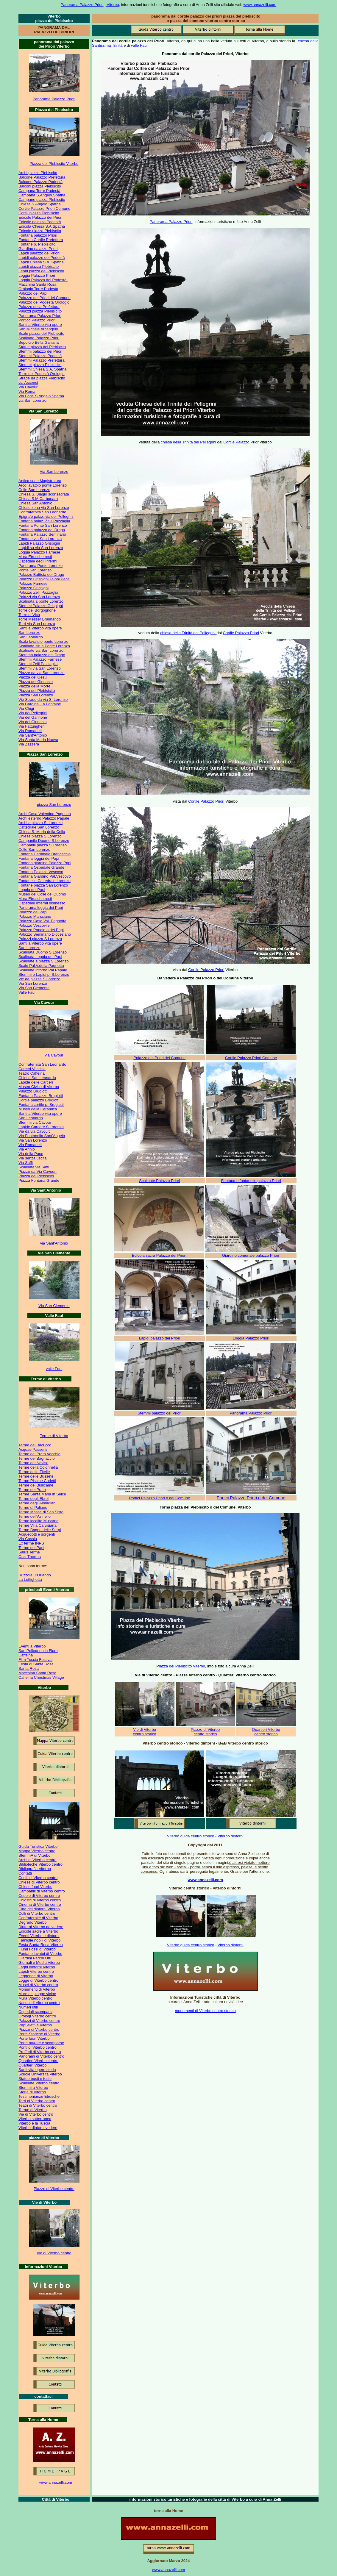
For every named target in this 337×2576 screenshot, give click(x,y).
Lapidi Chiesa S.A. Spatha (41, 262)
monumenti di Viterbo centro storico (205, 2010)
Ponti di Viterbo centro (37, 2047)
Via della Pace (30, 1153)
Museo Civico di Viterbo (38, 1086)
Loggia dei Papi (31, 889)
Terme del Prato (32, 1489)
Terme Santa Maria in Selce (42, 1494)
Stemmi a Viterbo (33, 2087)
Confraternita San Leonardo (42, 512)
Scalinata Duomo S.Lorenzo (42, 952)
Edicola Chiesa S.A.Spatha (41, 226)
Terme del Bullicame (35, 1485)
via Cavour (54, 1055)
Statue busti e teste (35, 2078)
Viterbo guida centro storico (190, 1836)
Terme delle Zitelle (34, 1472)
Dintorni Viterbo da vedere (40, 1927)
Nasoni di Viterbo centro (39, 2002)
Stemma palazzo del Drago (41, 655)
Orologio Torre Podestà (38, 289)
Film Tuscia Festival (35, 1659)
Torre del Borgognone (37, 610)
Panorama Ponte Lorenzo (40, 565)
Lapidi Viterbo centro (36, 1971)
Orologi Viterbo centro (37, 2016)
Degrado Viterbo (32, 1922)
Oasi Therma (29, 1556)
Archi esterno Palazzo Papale (43, 818)
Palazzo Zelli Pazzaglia (38, 592)
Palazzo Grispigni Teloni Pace (44, 579)
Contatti (25, 1873)
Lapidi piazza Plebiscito (38, 266)
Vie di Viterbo (144, 1729)
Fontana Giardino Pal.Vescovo (44, 876)
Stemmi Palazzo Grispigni (40, 606)
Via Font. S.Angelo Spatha (41, 396)
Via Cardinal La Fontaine (39, 704)
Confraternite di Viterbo (38, 1918)
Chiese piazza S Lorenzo (40, 836)
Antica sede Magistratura (39, 481)
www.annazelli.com (260, 4)
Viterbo (112, 4)
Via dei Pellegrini (32, 713)
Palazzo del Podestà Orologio (43, 302)
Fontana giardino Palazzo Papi (44, 863)
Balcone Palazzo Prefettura (41, 177)
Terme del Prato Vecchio (39, 1454)
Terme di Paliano (32, 1507)
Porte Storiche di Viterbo (39, 2034)
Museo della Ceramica (37, 1109)
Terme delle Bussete (36, 1476)
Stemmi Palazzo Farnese (40, 659)
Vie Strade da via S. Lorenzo (43, 699)
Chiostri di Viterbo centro (39, 1900)
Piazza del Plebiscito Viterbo (54, 163)
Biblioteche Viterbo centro (40, 1864)
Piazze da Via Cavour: (37, 1171)
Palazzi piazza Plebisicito (40, 311)
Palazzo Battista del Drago (41, 574)
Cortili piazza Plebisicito (38, 213)
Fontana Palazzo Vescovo (40, 872)
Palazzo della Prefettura (39, 306)
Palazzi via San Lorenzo (39, 597)
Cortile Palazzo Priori (241, 442)
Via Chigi (26, 708)
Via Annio (26, 1149)
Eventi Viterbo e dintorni (39, 1935)
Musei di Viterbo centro (38, 1985)
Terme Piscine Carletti (37, 1480)
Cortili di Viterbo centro (37, 1877)
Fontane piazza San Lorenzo (43, 885)
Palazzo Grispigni (33, 588)
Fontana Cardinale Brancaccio (44, 854)
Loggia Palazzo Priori (36, 275)
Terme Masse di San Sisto (40, 1512)
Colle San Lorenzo (34, 489)
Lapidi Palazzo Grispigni (39, 543)
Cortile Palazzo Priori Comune (44, 208)
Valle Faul (26, 992)
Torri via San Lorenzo (36, 623)
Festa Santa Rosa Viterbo (40, 1944)
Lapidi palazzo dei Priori (39, 253)
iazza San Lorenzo (55, 804)
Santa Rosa (28, 1668)
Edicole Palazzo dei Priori (40, 217)
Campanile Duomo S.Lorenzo (43, 840)
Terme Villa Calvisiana (37, 1525)
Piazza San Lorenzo (35, 695)
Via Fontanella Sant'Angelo (41, 1136)
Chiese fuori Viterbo (35, 1886)
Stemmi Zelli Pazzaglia (38, 664)
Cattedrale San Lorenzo (38, 827)
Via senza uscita (32, 1158)
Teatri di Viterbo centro (37, 2105)
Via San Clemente (34, 988)
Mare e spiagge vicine (37, 1994)
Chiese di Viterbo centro (39, 1882)
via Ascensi (28, 382)
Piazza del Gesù (32, 677)
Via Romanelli (30, 731)
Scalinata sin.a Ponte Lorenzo (44, 646)
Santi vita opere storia (37, 2069)
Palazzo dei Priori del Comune (44, 298)
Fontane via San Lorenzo (40, 539)
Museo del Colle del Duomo (42, 894)
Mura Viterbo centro (35, 1998)
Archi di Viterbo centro (37, 1860)
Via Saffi (25, 1162)
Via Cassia (27, 1538)
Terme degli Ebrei (33, 1498)
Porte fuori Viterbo (34, 2038)
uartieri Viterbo (267, 1729)
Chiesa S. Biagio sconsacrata (43, 494)
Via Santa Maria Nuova (38, 739)
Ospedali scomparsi (35, 2011)
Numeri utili (28, 2007)
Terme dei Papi (31, 1547)
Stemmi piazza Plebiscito (40, 364)
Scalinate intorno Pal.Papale (42, 970)
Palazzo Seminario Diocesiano (44, 934)
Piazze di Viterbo (205, 1729)
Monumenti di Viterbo (36, 1989)
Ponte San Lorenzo (35, 570)
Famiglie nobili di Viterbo (39, 1940)
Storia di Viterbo (32, 2092)
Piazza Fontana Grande (38, 1180)
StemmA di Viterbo (34, 1855)
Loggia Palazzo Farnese (39, 552)
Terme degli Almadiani (37, 1503)
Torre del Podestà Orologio (41, 373)
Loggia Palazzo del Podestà (43, 280)
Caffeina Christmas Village (41, 1677)
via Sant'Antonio (54, 1243)
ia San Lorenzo (55, 471)
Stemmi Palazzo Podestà (40, 356)
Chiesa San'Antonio (35, 503)
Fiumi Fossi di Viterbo (37, 1949)
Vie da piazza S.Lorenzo (39, 979)
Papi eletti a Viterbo (35, 2025)
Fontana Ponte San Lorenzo (42, 525)
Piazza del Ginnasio (35, 681)
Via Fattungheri (31, 726)
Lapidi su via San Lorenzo (40, 547)
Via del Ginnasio (32, 722)
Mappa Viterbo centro (36, 1851)
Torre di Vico (29, 614)
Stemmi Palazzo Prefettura (41, 360)
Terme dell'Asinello (34, 1516)
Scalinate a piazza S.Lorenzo (43, 961)
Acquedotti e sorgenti (36, 1534)
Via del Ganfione (32, 717)
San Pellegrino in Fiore (38, 1650)
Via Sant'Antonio (32, 735)
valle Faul (54, 1369)
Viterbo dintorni (231, 1836)
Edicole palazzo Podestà (39, 222)
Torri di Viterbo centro (36, 2101)
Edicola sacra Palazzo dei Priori (159, 1255)
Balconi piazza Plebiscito (39, 186)
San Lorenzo (29, 632)
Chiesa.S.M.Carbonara (38, 498)
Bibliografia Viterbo (34, 1869)
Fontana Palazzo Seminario (42, 534)
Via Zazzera (28, 744)
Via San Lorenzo (32, 983)
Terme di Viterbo (54, 1436)
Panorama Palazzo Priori (82, 4)
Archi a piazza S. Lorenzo (40, 822)
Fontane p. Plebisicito (36, 244)
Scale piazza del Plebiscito (41, 333)
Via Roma (26, 391)
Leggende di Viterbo (35, 1976)
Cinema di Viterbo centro (39, 1904)
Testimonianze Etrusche (39, 2096)
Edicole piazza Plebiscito (39, 231)
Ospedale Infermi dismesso (41, 903)
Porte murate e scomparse (41, 2043)
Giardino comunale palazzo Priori (250, 1255)
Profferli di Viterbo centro (39, 2052)
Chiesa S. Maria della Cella (41, 831)
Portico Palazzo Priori (36, 320)
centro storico (144, 1734)
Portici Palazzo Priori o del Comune (159, 1498)
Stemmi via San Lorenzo (39, 668)
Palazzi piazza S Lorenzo (40, 939)
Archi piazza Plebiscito (37, 173)
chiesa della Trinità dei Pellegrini (189, 442)
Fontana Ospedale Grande (41, 867)
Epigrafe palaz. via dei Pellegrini (46, 516)
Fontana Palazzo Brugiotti (40, 1095)
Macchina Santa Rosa (37, 284)
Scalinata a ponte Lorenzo (40, 601)
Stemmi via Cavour (34, 1122)
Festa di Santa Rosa (36, 1664)
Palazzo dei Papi (32, 293)
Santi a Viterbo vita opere (40, 324)
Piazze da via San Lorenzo (41, 672)
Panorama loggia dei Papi (40, 907)
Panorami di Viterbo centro (41, 2056)
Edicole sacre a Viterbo (38, 1931)
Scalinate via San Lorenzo (40, 650)
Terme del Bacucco (35, 1445)
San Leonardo (30, 637)
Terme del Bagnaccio (36, 1458)
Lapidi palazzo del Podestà (41, 257)
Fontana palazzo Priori (37, 235)
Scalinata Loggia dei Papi (40, 956)
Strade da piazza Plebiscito (41, 378)
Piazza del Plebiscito (36, 1176)
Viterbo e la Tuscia (34, 2123)
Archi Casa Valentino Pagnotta (44, 814)
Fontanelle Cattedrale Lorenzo (44, 881)
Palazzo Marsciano (34, 916)
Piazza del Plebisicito (36, 690)
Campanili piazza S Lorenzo (42, 845)
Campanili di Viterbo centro (41, 1891)
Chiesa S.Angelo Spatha (39, 204)
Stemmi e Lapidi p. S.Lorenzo (43, 974)
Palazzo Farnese (33, 583)
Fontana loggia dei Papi (38, 858)
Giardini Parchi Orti (34, 1958)
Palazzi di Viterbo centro (39, 2020)
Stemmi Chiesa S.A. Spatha (42, 369)
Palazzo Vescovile (34, 925)
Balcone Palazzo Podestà (40, 181)
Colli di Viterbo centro (36, 1913)
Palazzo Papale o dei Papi (41, 930)
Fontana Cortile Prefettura (40, 239)
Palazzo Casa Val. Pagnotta (42, 921)
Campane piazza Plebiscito (41, 199)
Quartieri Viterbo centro (38, 2060)
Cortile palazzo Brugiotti (38, 1100)
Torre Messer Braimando (39, 619)
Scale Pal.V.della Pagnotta (41, 965)
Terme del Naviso (33, 1463)
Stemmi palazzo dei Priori (40, 351)
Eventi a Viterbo (32, 1646)
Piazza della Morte (34, 686)
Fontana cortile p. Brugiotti (41, 1104)
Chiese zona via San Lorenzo (43, 507)
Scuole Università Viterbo (40, 2074)
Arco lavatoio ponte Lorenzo (42, 485)
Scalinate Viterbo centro (39, 2083)
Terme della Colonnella (38, 1467)
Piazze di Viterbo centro (38, 2029)
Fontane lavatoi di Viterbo (40, 1953)
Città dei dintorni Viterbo (39, 1909)
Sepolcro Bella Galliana (38, 342)
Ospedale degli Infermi (37, 561)
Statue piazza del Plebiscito (42, 347)
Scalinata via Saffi (33, 1167)
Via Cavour (28, 387)
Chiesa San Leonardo (37, 1078)
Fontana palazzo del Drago (41, 530)
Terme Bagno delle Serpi (39, 1530)
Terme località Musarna (38, 1521)
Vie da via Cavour (33, 1131)
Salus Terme (29, 1552)
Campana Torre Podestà (39, 190)
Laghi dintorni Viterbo (36, 1967)
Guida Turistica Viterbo (37, 1846)
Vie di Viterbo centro (35, 2114)
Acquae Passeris (33, 1449)
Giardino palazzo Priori (38, 248)
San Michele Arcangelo (38, 329)
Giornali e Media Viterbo (39, 1962)
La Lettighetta (30, 1579)
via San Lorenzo (32, 400)
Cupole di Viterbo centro (39, 1895)
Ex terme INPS (31, 1543)
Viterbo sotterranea (34, 2119)
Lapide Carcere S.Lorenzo (41, 1127)
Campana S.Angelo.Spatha (41, 195)
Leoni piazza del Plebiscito (41, 271)
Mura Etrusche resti (35, 556)
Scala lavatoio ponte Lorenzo (43, 641)
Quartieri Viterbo (32, 2065)
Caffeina (25, 1655)
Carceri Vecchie (32, 1069)
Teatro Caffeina (31, 1073)
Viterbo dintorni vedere (37, 2127)
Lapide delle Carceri (35, 1082)
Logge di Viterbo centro (38, 1980)
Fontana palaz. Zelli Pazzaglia (44, 521)
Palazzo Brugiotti (33, 1091)
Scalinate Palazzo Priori (38, 338)
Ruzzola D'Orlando (34, 1575)
